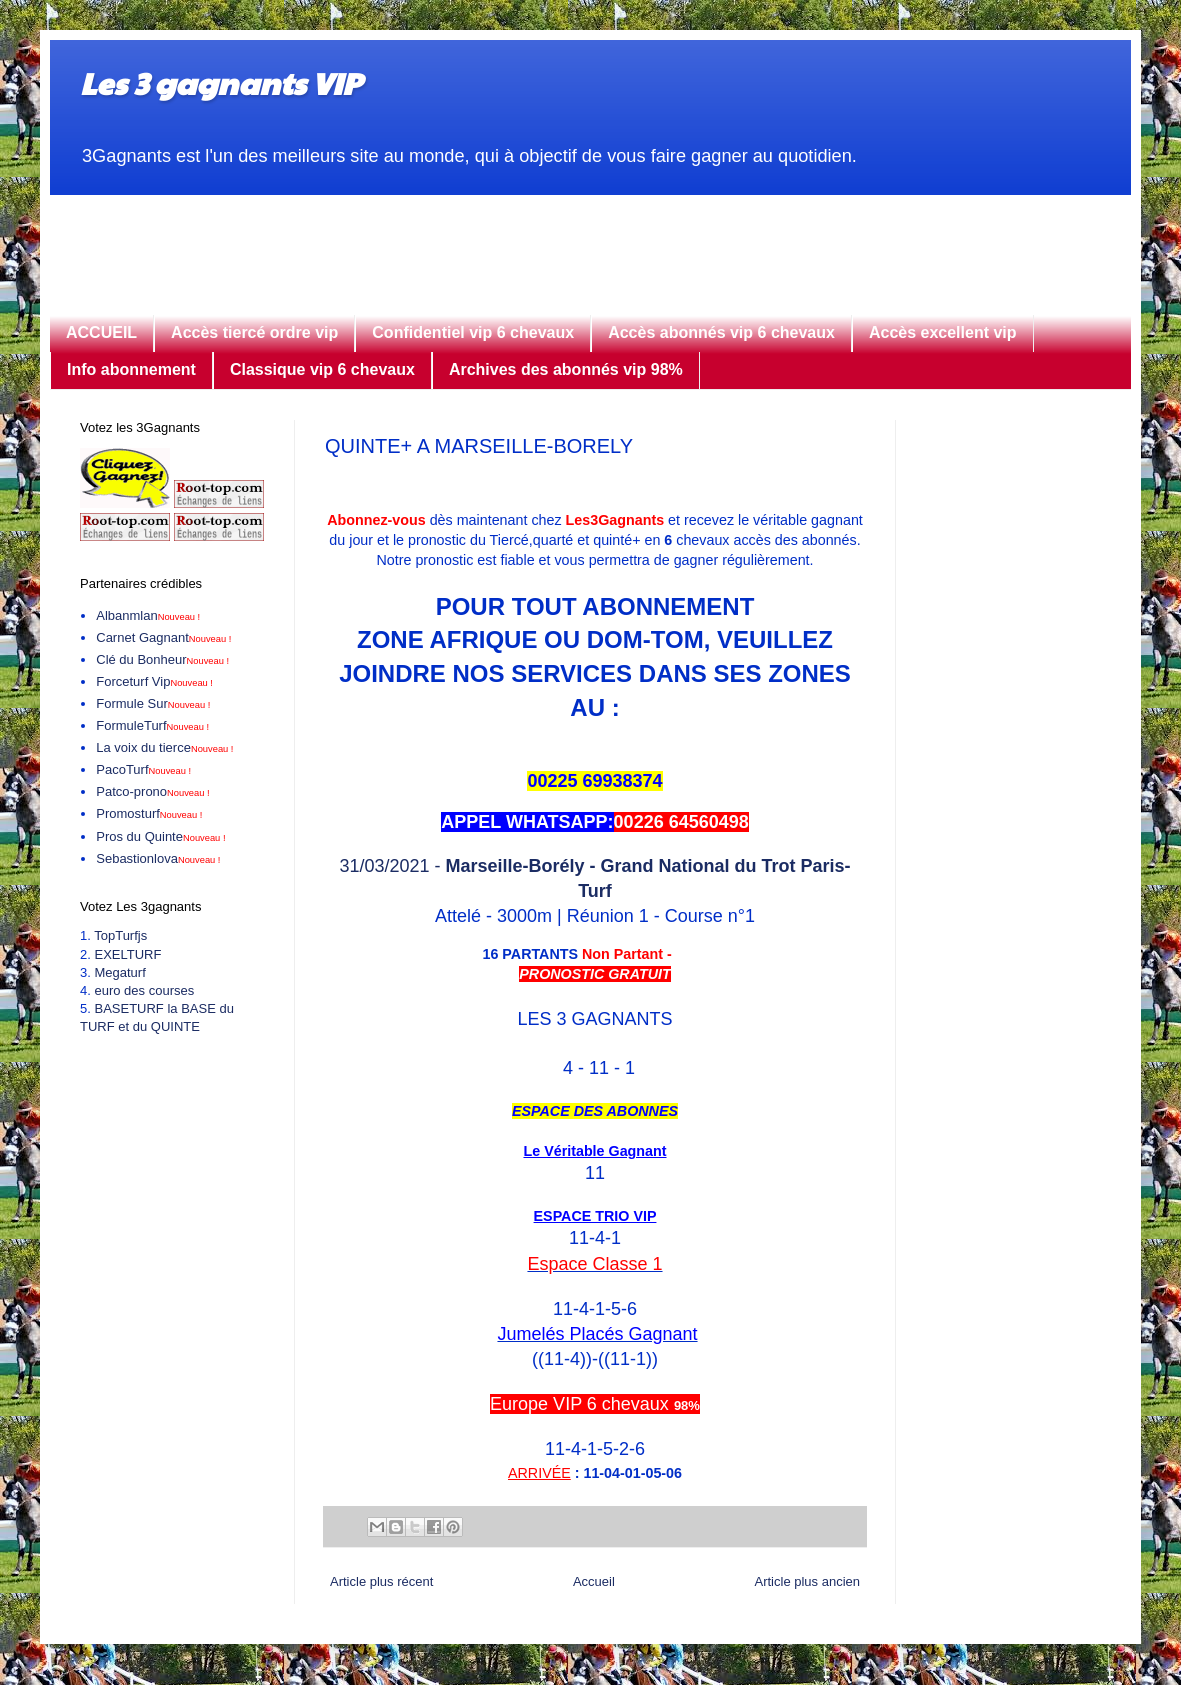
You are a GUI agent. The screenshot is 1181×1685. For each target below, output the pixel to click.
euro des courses (144, 990)
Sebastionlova (158, 858)
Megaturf (119, 972)
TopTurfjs (120, 935)
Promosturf (149, 813)
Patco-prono (152, 791)
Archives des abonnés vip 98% (566, 369)
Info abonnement (131, 369)
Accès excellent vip (943, 332)
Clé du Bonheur (162, 659)
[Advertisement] (590, 240)
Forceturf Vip (154, 681)
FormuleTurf (152, 725)
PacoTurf (143, 769)
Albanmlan (148, 615)
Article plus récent (381, 1581)
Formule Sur (153, 703)
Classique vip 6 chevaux (322, 369)
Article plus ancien (808, 1581)
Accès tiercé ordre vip (254, 332)
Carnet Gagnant (163, 637)
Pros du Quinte (160, 836)
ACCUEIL (101, 332)
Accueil (594, 1581)
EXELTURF (127, 954)
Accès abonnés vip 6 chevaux (721, 332)
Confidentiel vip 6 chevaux (473, 332)
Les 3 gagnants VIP (220, 82)
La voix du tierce (164, 747)
